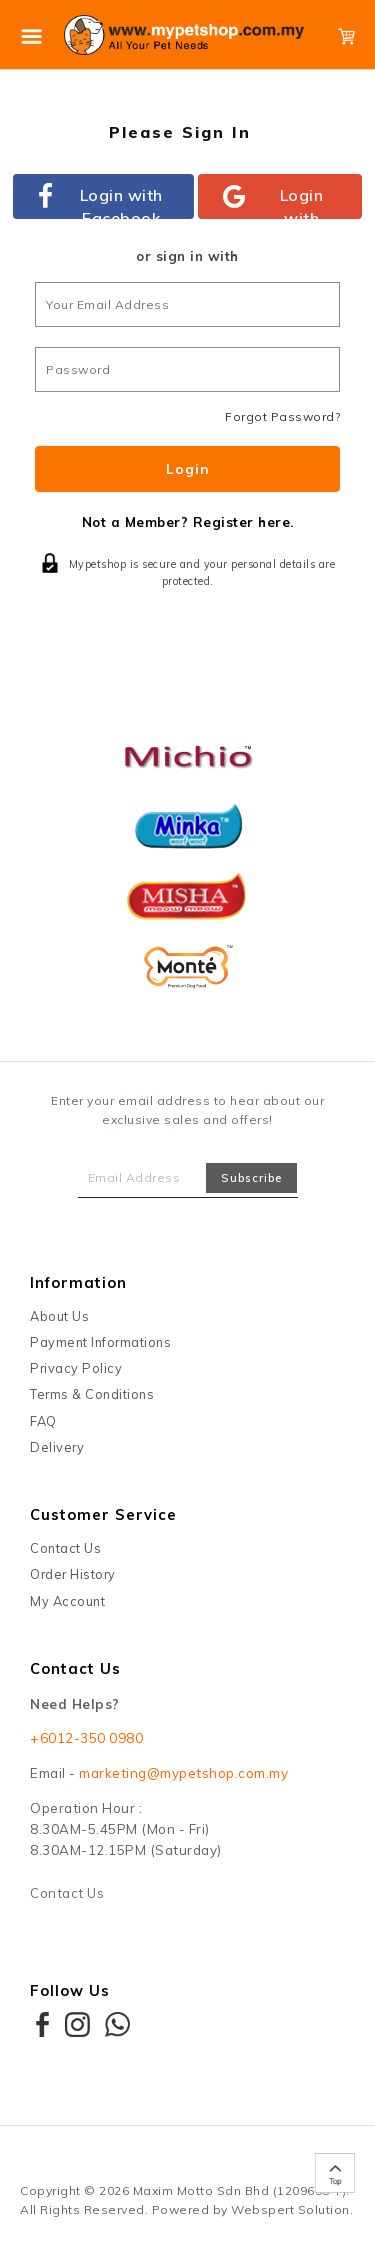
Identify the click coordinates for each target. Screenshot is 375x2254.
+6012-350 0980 (86, 1738)
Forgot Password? (282, 416)
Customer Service (103, 1514)
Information (78, 1282)
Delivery (57, 1447)
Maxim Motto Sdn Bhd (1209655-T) (240, 2190)
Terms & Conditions (92, 1394)
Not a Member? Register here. (188, 522)
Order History (73, 1574)
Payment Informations (100, 1342)
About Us (59, 1316)
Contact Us (65, 1548)
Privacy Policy (76, 1368)
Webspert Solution (290, 2209)
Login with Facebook (100, 201)
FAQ (43, 1421)
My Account (67, 1601)
